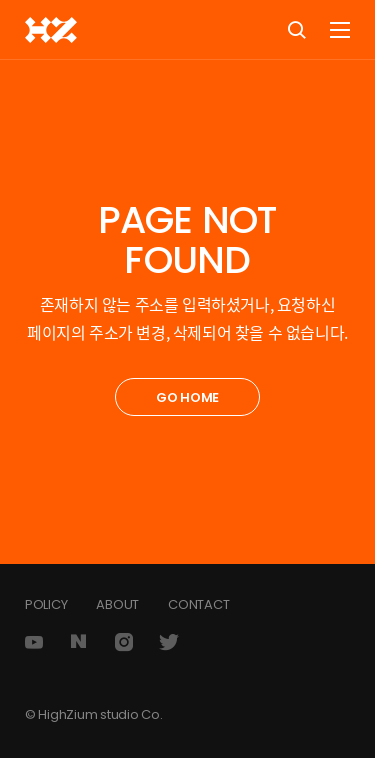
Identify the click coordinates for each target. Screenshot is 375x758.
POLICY (46, 604)
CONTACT (198, 604)
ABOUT (117, 604)
